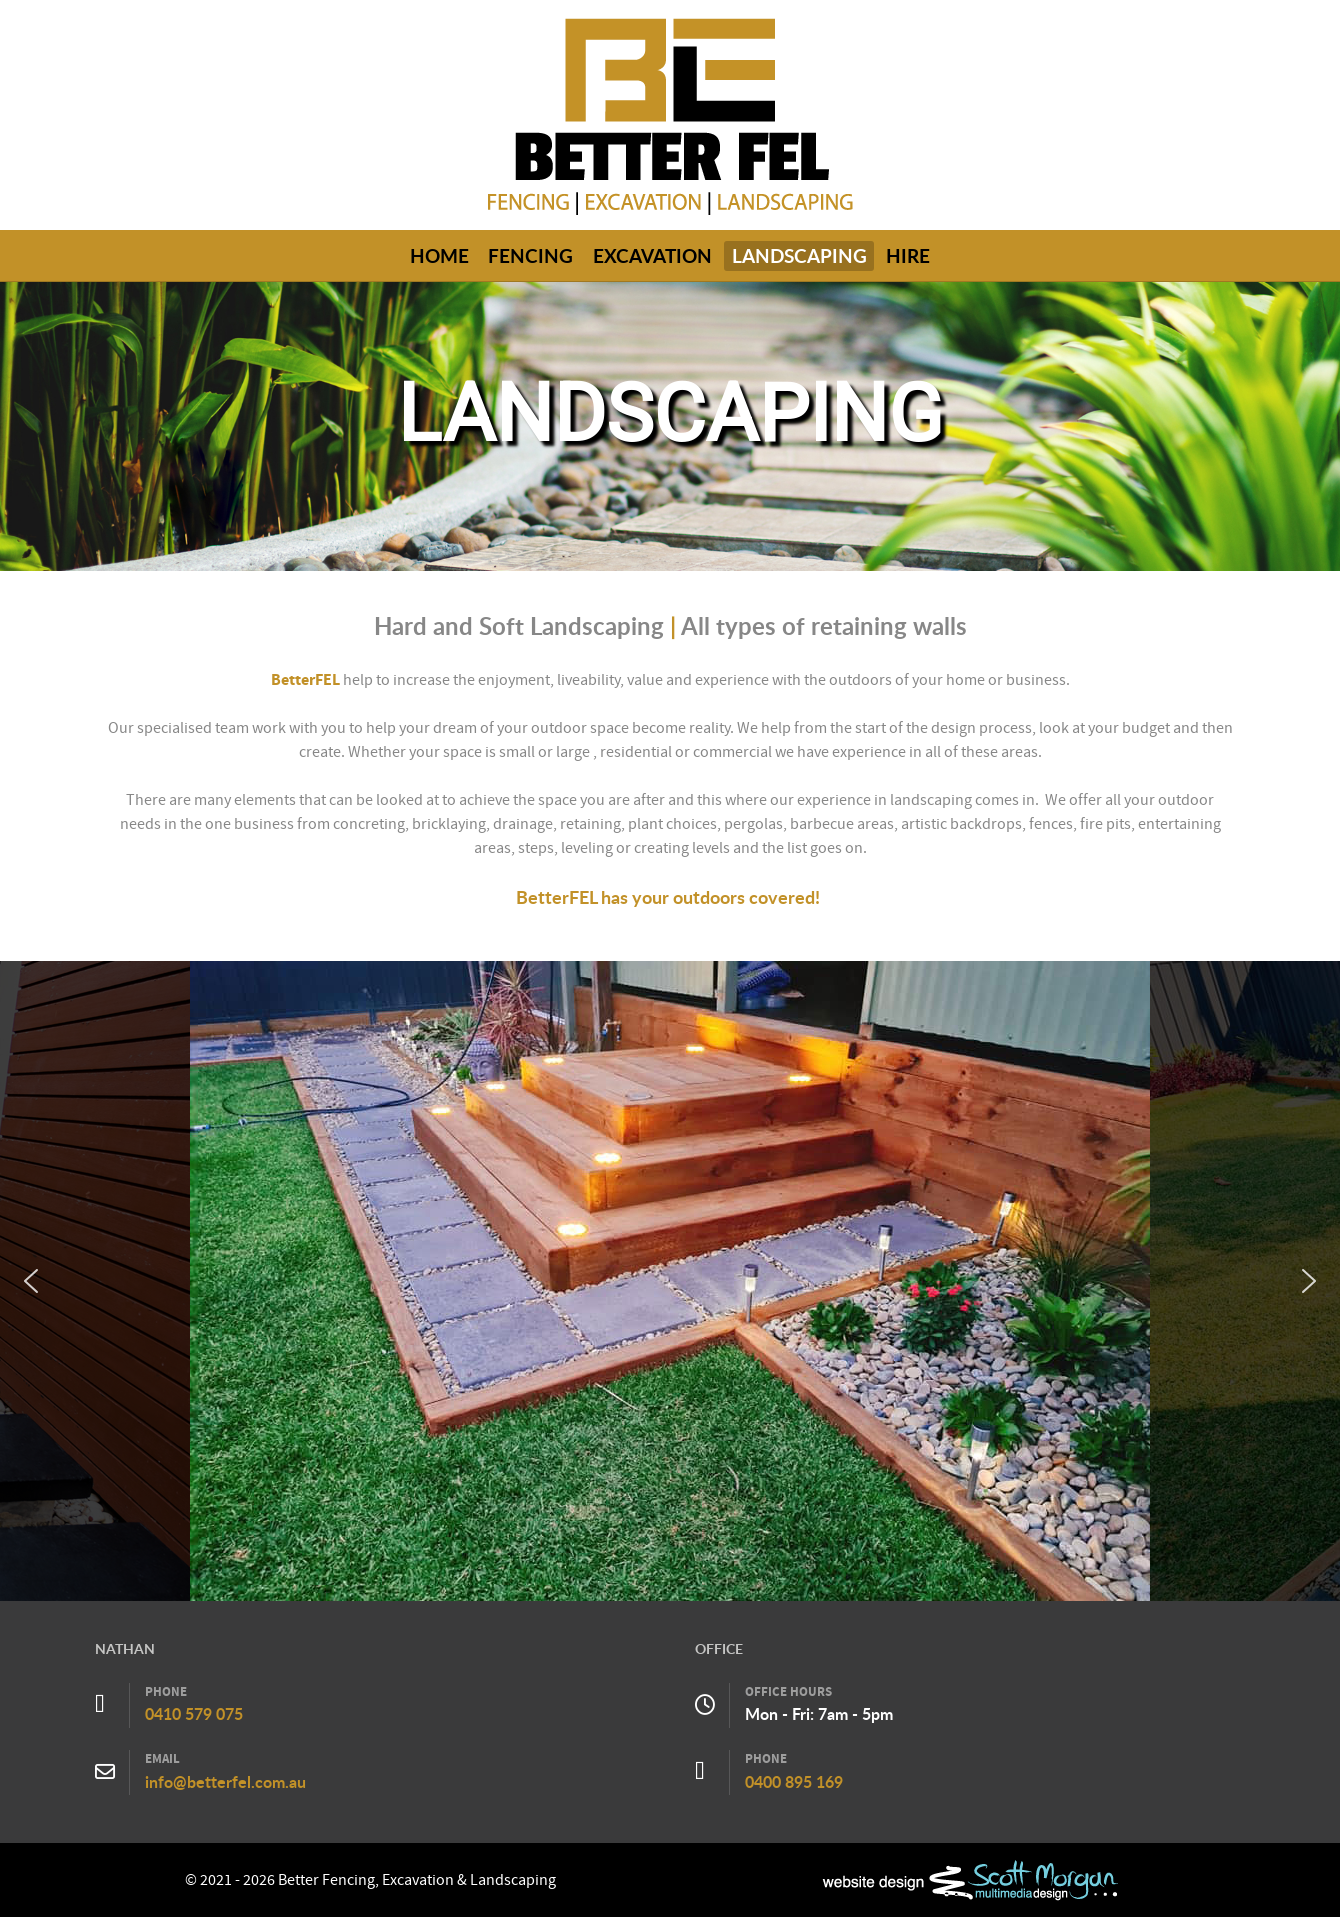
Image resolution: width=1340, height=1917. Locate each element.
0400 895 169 (794, 1782)
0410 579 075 (194, 1714)
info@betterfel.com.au (225, 1782)
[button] (31, 1281)
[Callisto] (670, 114)
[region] (670, 1281)
